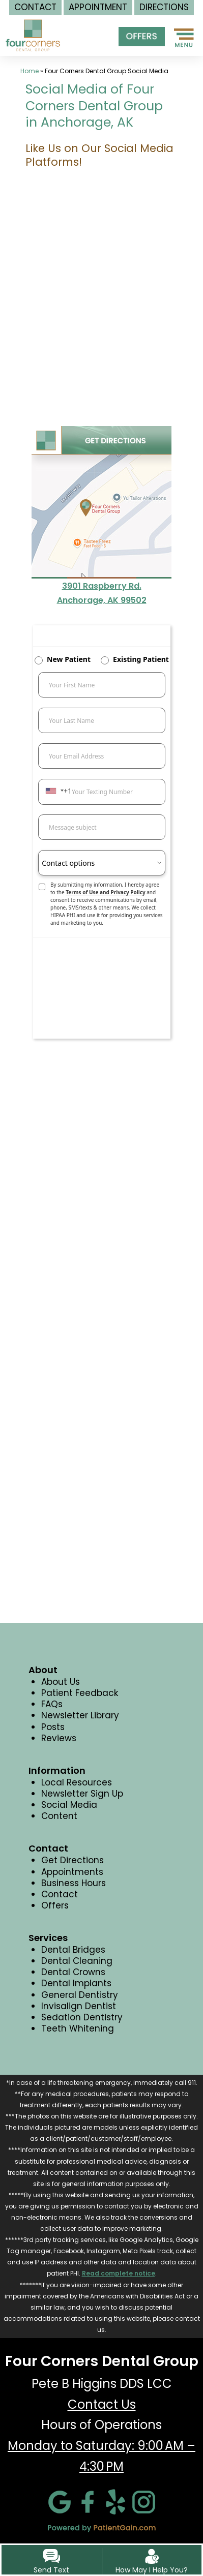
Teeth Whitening (77, 2028)
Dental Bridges (73, 1950)
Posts (53, 1727)
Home (29, 71)
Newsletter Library (80, 1715)
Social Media (69, 1805)
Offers (55, 1905)
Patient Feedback (79, 1693)
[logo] (33, 29)
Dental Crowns (73, 1972)
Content (59, 1816)
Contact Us (102, 2404)
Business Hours (73, 1883)
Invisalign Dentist (78, 2006)
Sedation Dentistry (82, 2017)
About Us (60, 1682)
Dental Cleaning (76, 1961)
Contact (59, 1894)
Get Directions (72, 1860)
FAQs (52, 1704)
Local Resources (76, 1782)
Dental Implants (76, 1983)
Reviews (58, 1738)
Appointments (72, 1872)
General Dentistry (79, 1995)
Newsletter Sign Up (82, 1793)
